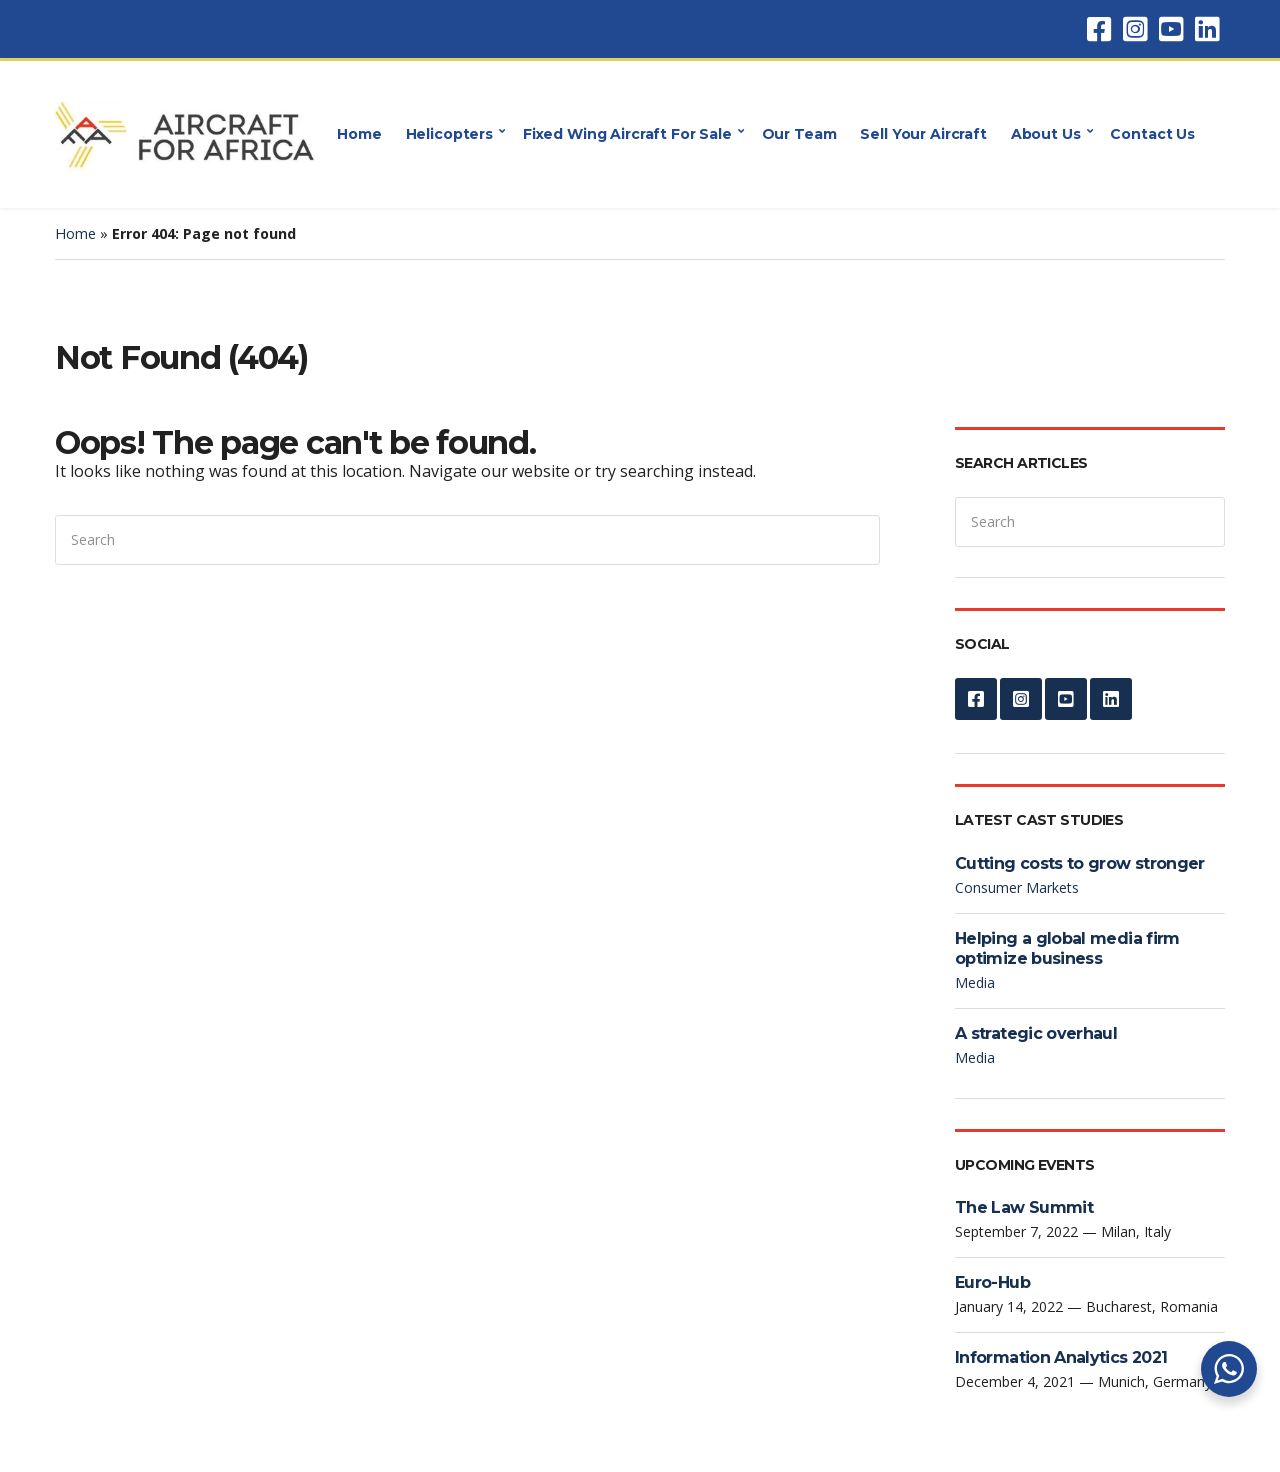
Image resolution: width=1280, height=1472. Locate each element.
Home (359, 134)
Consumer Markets (1017, 887)
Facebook (1099, 29)
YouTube (1171, 29)
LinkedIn (1207, 29)
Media (975, 982)
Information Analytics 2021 (1061, 1357)
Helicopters (449, 134)
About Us (1046, 134)
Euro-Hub (992, 1282)
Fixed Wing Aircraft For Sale (627, 134)
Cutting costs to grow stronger (1080, 863)
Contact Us (1152, 134)
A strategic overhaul (1036, 1033)
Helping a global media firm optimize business (1067, 948)
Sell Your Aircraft (923, 134)
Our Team (799, 134)
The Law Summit (1024, 1207)
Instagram (1135, 29)
